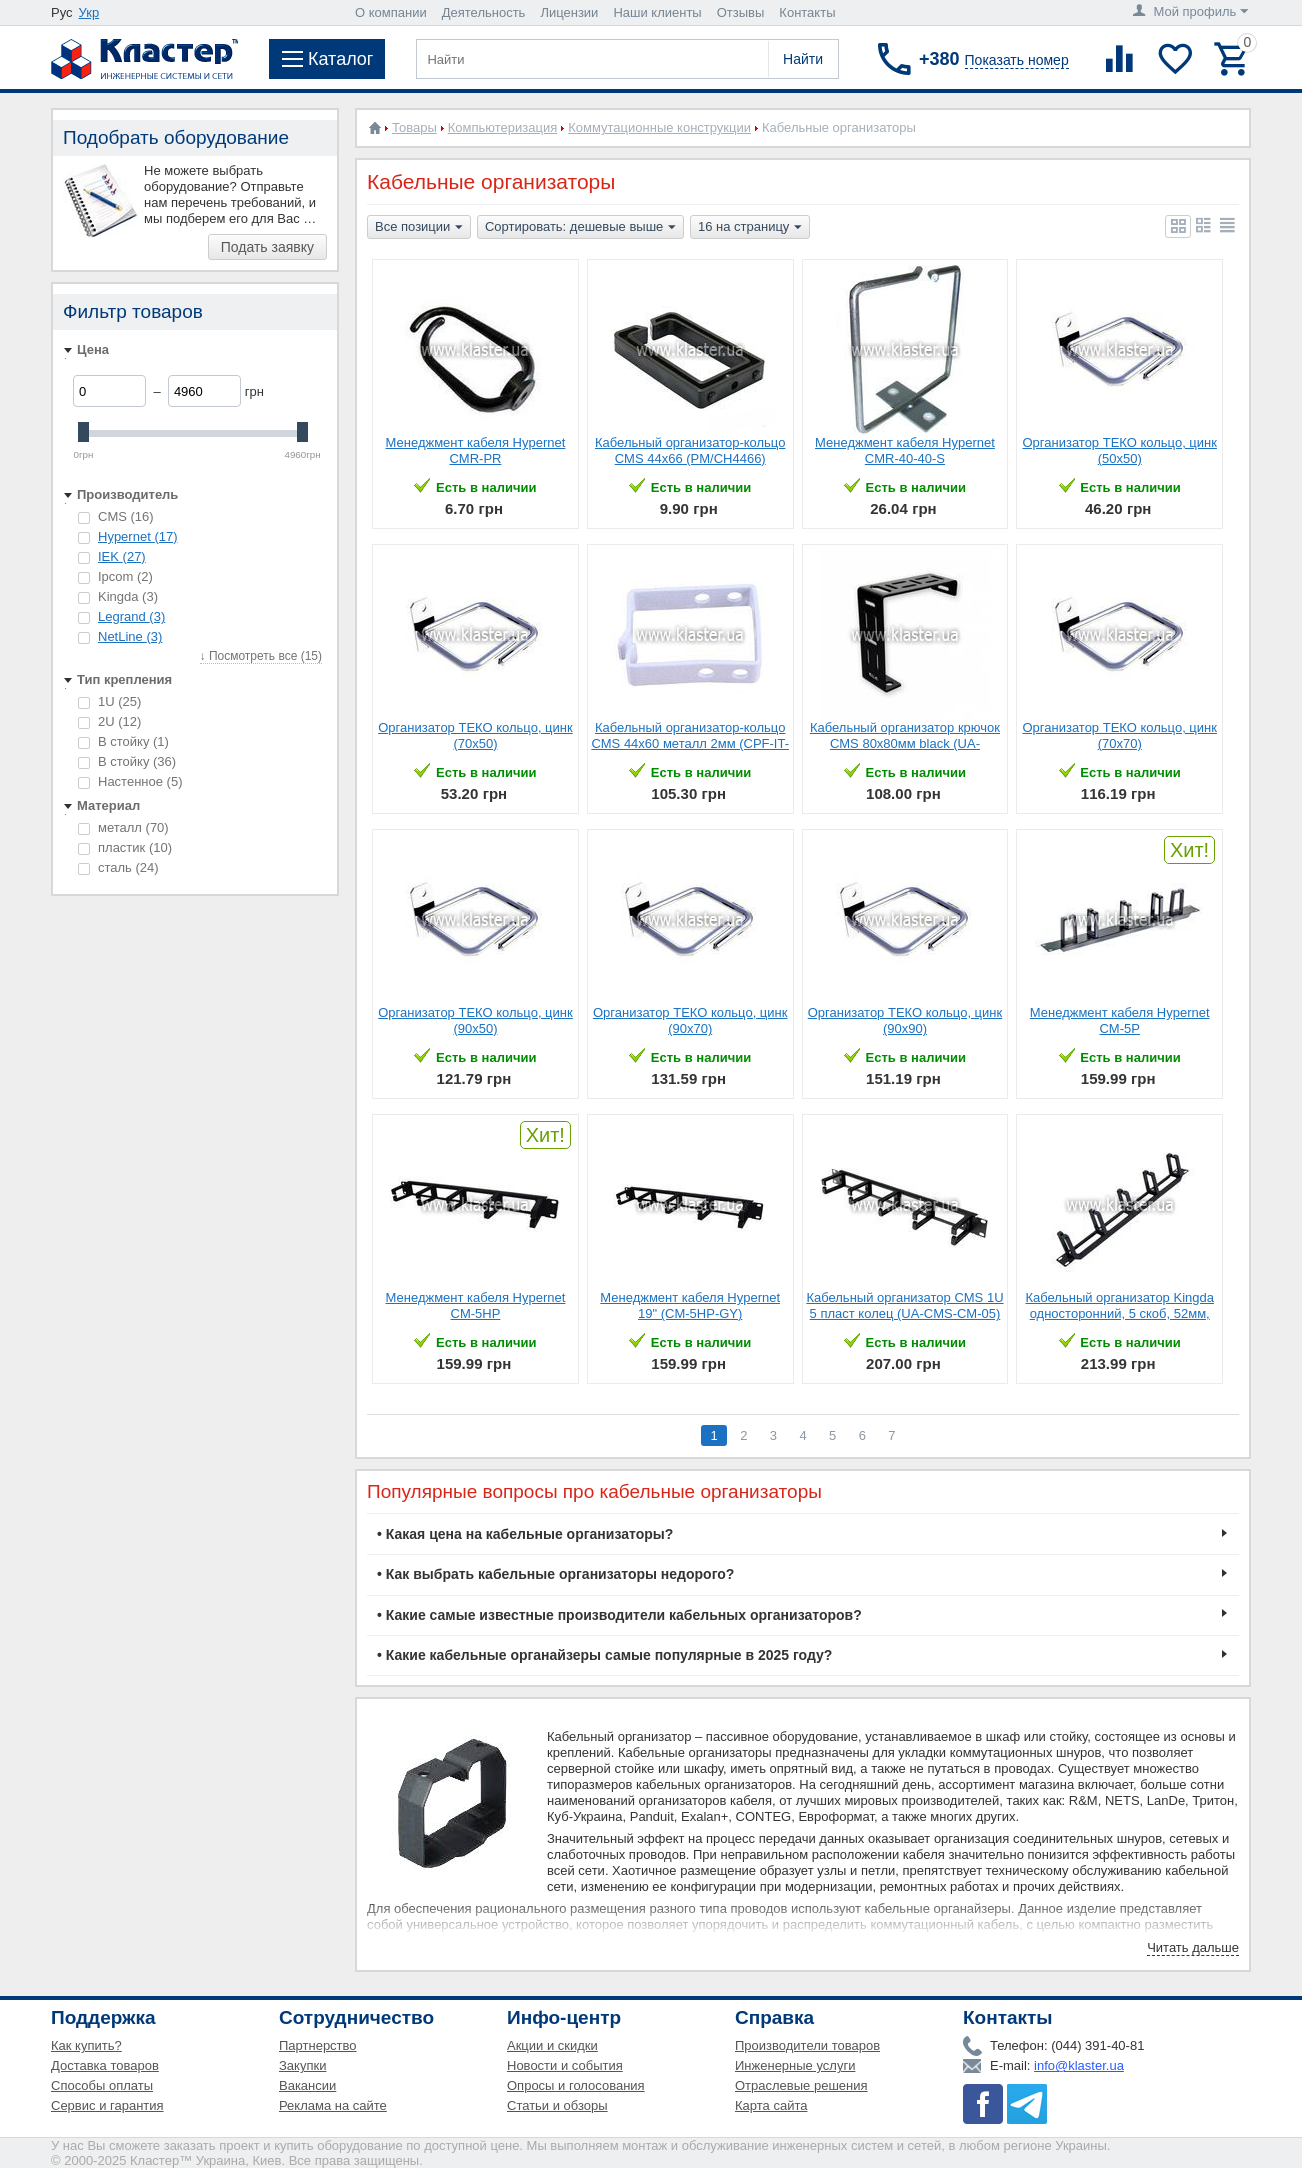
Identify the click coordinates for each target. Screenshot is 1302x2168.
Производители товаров (807, 2045)
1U (109, 701)
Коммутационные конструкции (659, 127)
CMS (116, 516)
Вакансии (307, 2085)
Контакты (807, 12)
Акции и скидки (552, 2045)
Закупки (302, 2065)
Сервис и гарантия (107, 2105)
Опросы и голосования (576, 2085)
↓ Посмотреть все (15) (261, 656)
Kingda (118, 596)
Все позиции (419, 228)
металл (123, 827)
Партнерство (318, 2045)
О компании (391, 12)
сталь (118, 867)
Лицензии (569, 12)
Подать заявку (267, 247)
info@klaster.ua (1079, 2065)
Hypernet (138, 536)
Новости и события (565, 2065)
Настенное (130, 781)
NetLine (130, 636)
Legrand (131, 616)
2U (109, 721)
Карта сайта (771, 2105)
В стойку (123, 741)
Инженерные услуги (795, 2065)
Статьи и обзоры (557, 2105)
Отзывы (741, 12)
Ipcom (115, 576)
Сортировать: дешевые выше (580, 228)
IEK (122, 556)
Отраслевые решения (801, 2085)
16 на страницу (750, 228)
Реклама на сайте (333, 2105)
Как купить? (86, 2045)
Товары (414, 127)
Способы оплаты (102, 2085)
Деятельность (484, 12)
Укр (89, 12)
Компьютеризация (502, 127)
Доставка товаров (105, 2065)
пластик (125, 847)
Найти (803, 59)
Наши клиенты (657, 12)
